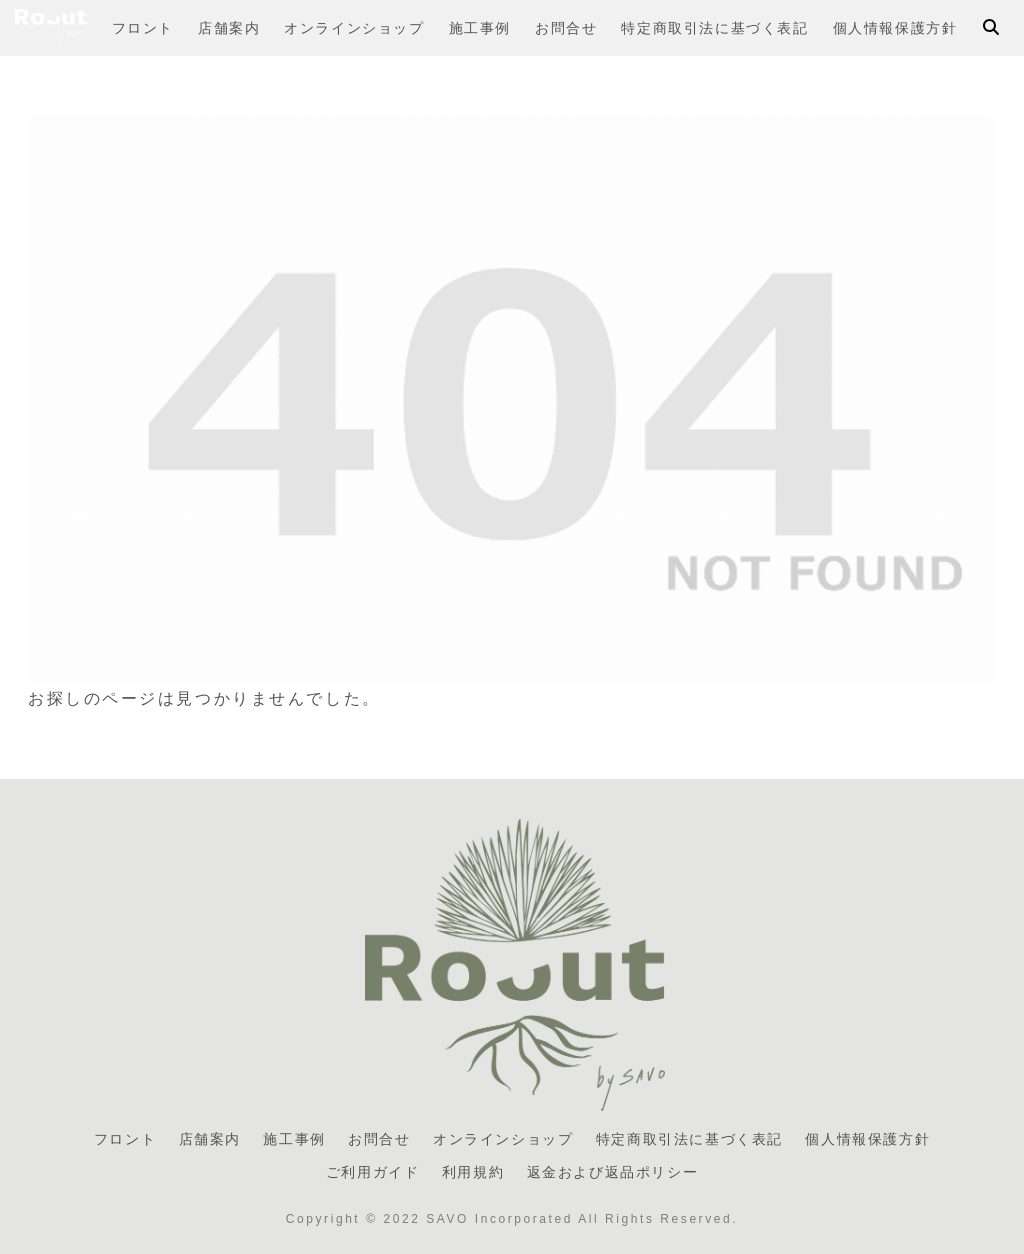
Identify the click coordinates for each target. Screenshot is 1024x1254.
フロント (125, 1139)
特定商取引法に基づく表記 (689, 1139)
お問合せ (379, 1139)
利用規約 (473, 1172)
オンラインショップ (503, 1139)
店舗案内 (210, 1139)
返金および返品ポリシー (613, 1172)
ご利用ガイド (373, 1172)
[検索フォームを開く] (991, 27)
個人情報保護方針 (867, 1139)
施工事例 (294, 1139)
